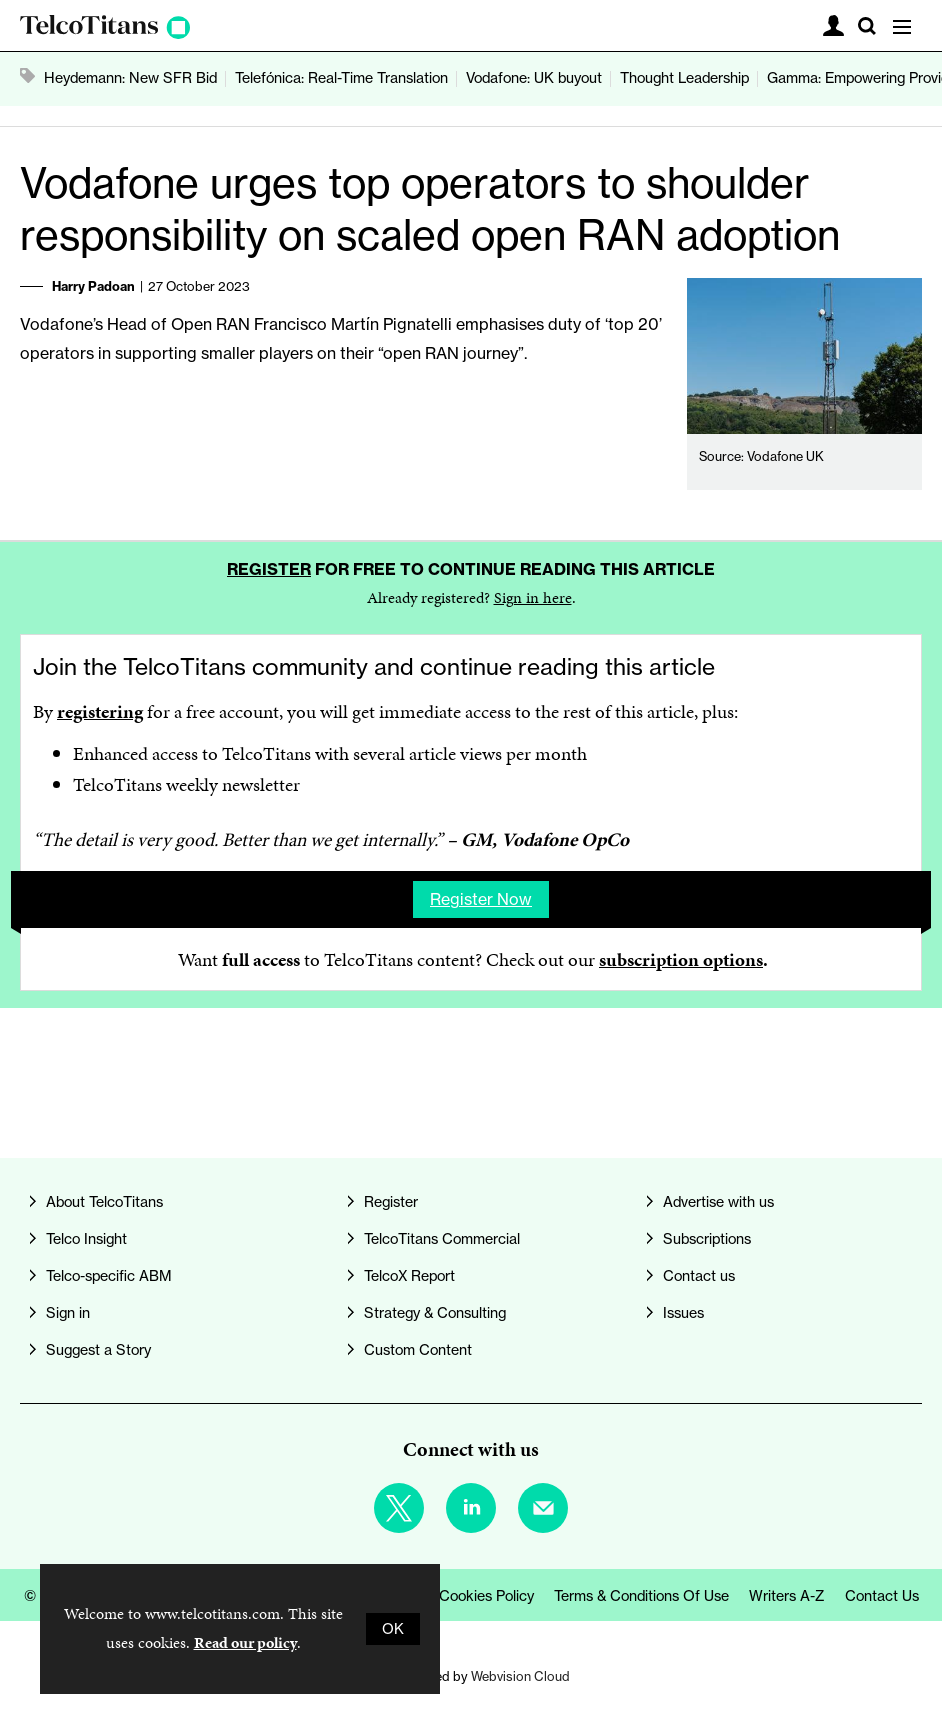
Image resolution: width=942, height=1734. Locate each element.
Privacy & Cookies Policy (454, 1596)
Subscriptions (707, 1239)
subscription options (681, 959)
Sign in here (533, 597)
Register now (481, 899)
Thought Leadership (684, 78)
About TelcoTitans (104, 1202)
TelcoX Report (409, 1276)
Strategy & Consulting (435, 1313)
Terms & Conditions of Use (641, 1596)
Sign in (68, 1313)
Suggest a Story (98, 1350)
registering (100, 711)
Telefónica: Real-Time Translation (341, 78)
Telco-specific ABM (109, 1276)
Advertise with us (718, 1202)
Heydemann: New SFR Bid (130, 78)
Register (269, 569)
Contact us (699, 1276)
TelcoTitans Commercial (442, 1239)
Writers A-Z (787, 1596)
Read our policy (245, 1642)
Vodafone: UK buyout (534, 78)
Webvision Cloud (520, 1676)
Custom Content (418, 1350)
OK (393, 1629)
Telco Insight (86, 1239)
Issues (683, 1313)
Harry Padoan (93, 286)
